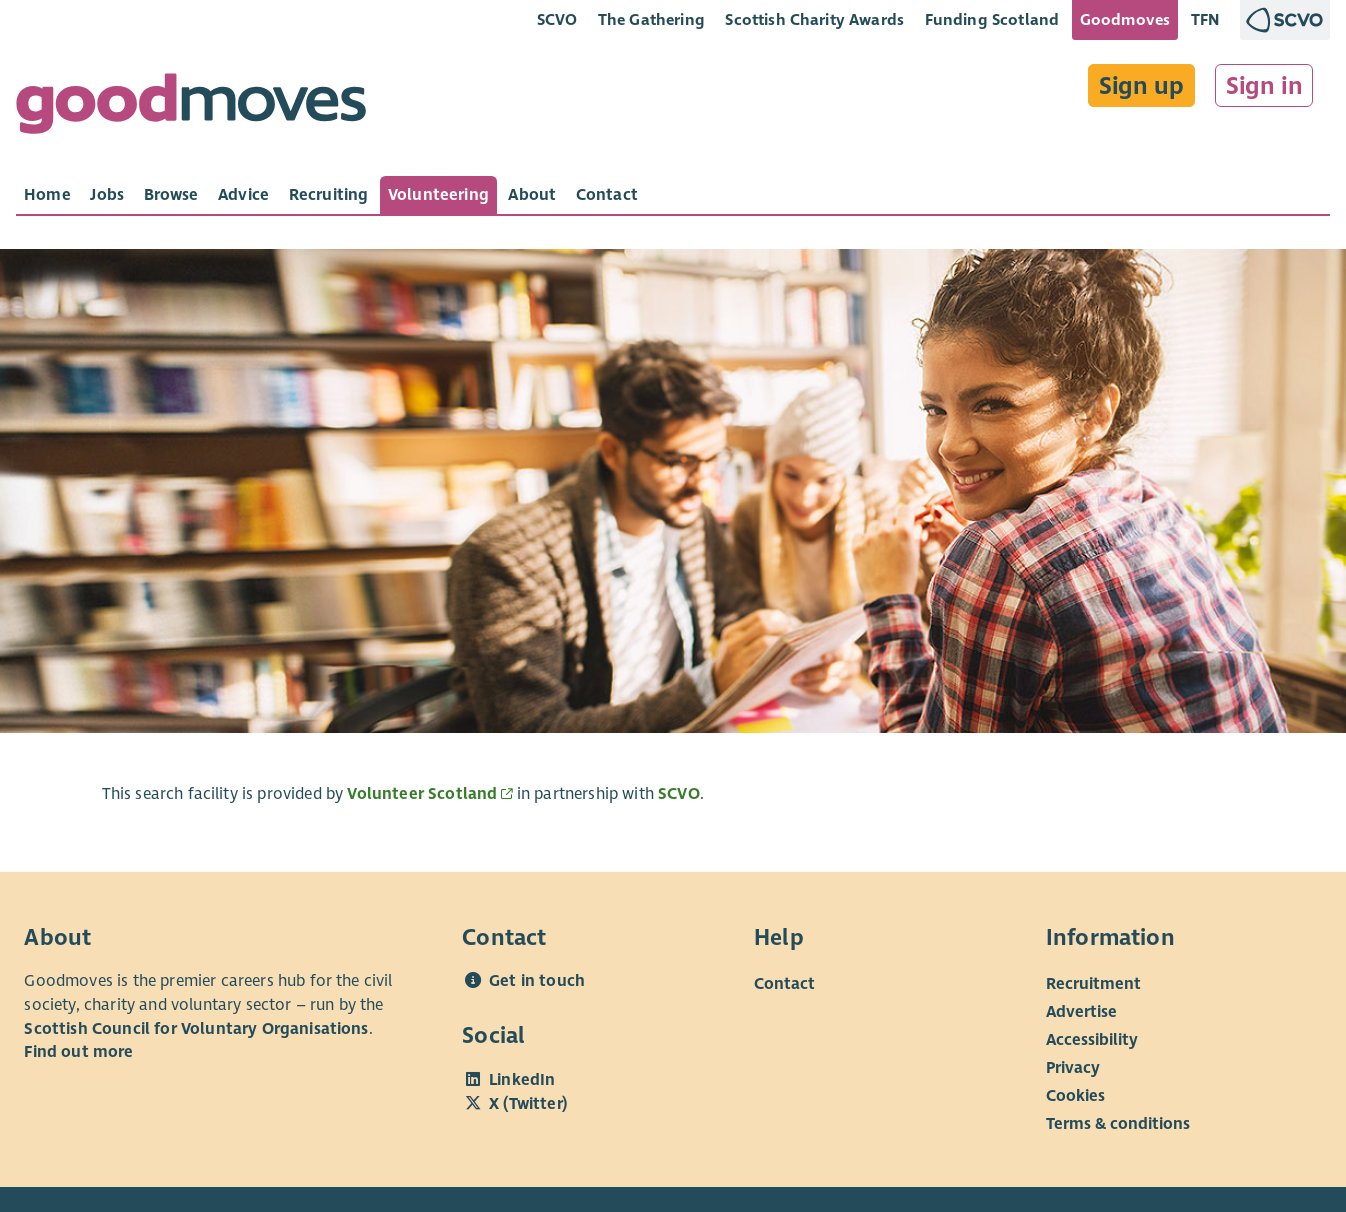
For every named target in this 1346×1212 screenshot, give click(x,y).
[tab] (47, 195)
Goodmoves (1125, 19)
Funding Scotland (992, 19)
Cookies (1075, 1096)
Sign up (1141, 86)
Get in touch (537, 981)
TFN (1205, 19)
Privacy (1073, 1068)
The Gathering (651, 19)
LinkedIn (522, 1080)
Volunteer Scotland (422, 794)
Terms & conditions (1118, 1124)
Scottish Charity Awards (814, 19)
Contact (784, 984)
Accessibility (1092, 1040)
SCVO (557, 19)
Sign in (1264, 86)
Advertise (1081, 1012)
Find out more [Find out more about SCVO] (78, 1052)
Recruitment (1093, 984)
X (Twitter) (528, 1104)
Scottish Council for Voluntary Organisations (196, 1029)
